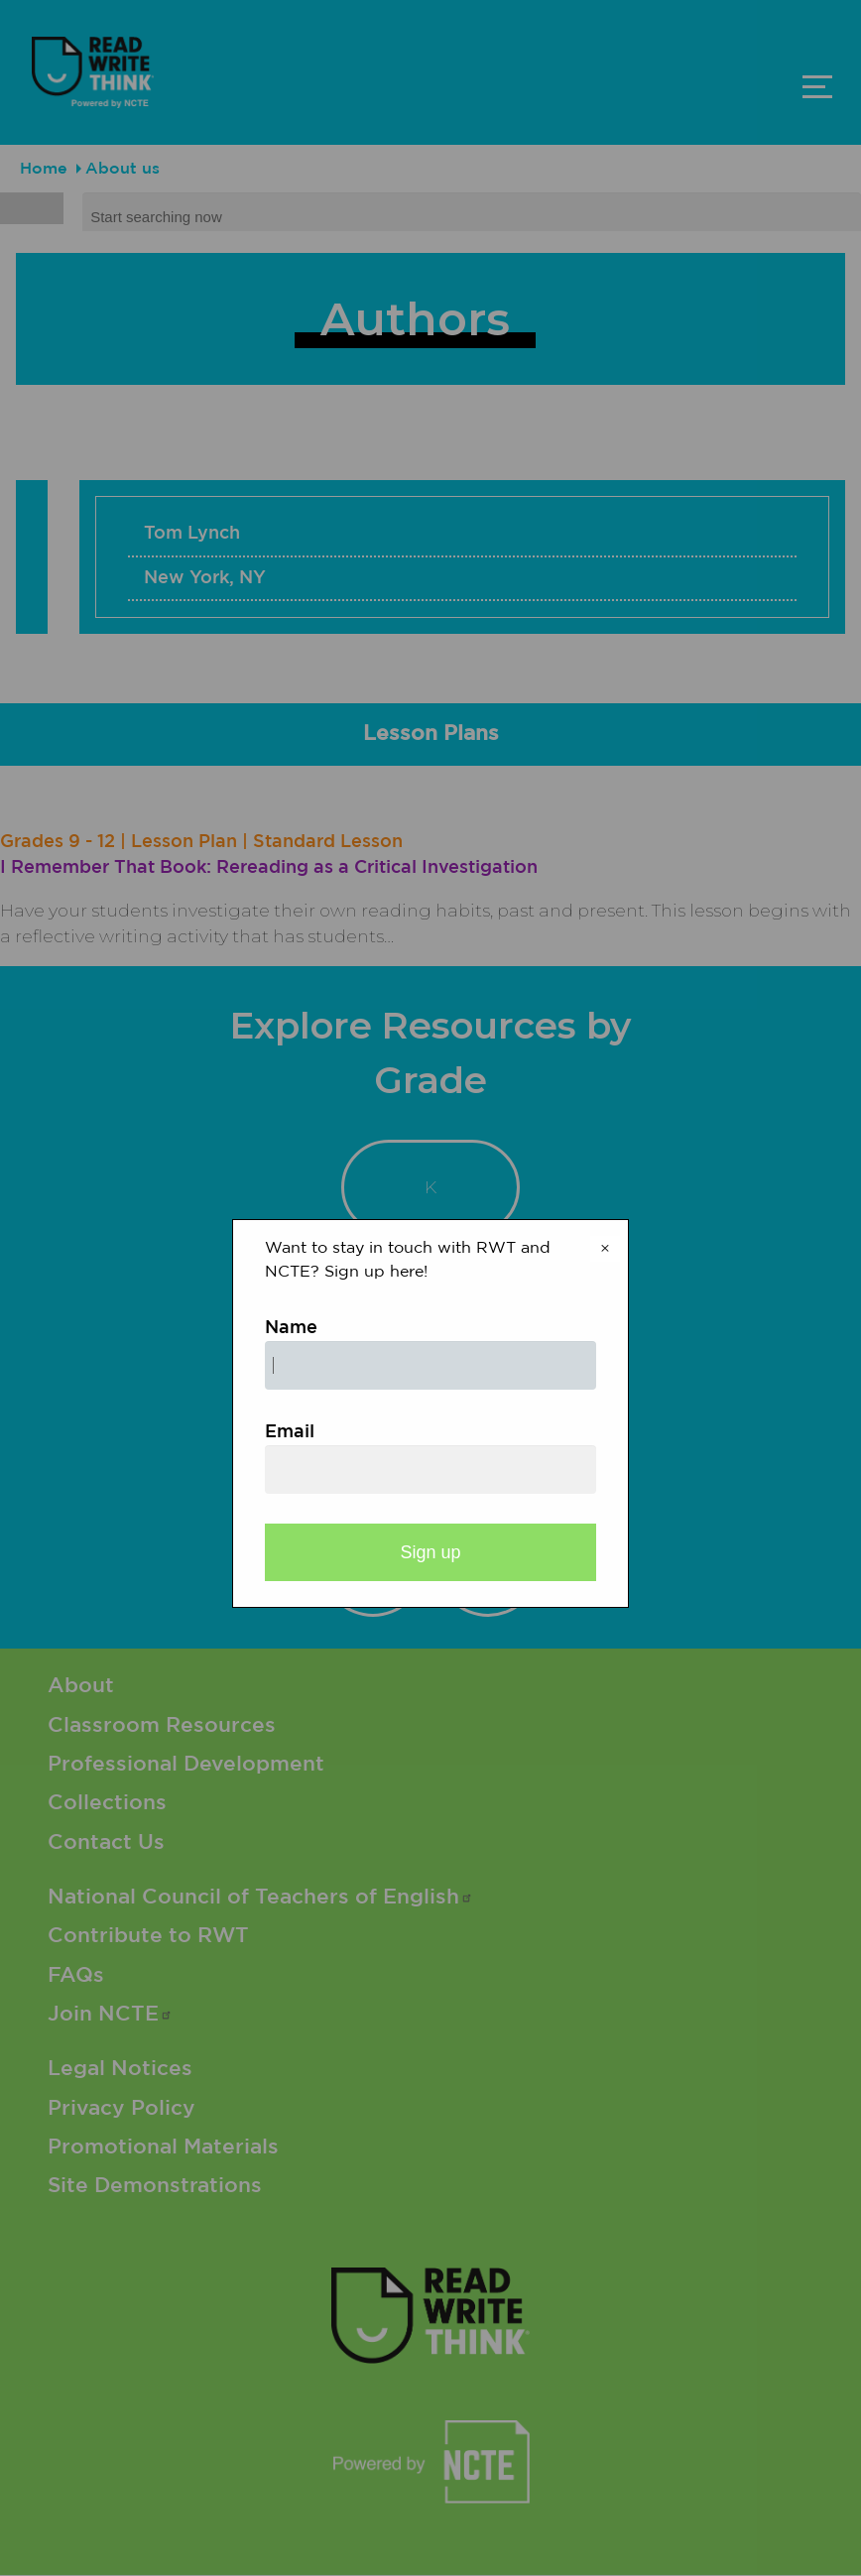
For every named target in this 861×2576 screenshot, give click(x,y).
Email (289, 1432)
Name (291, 1328)
